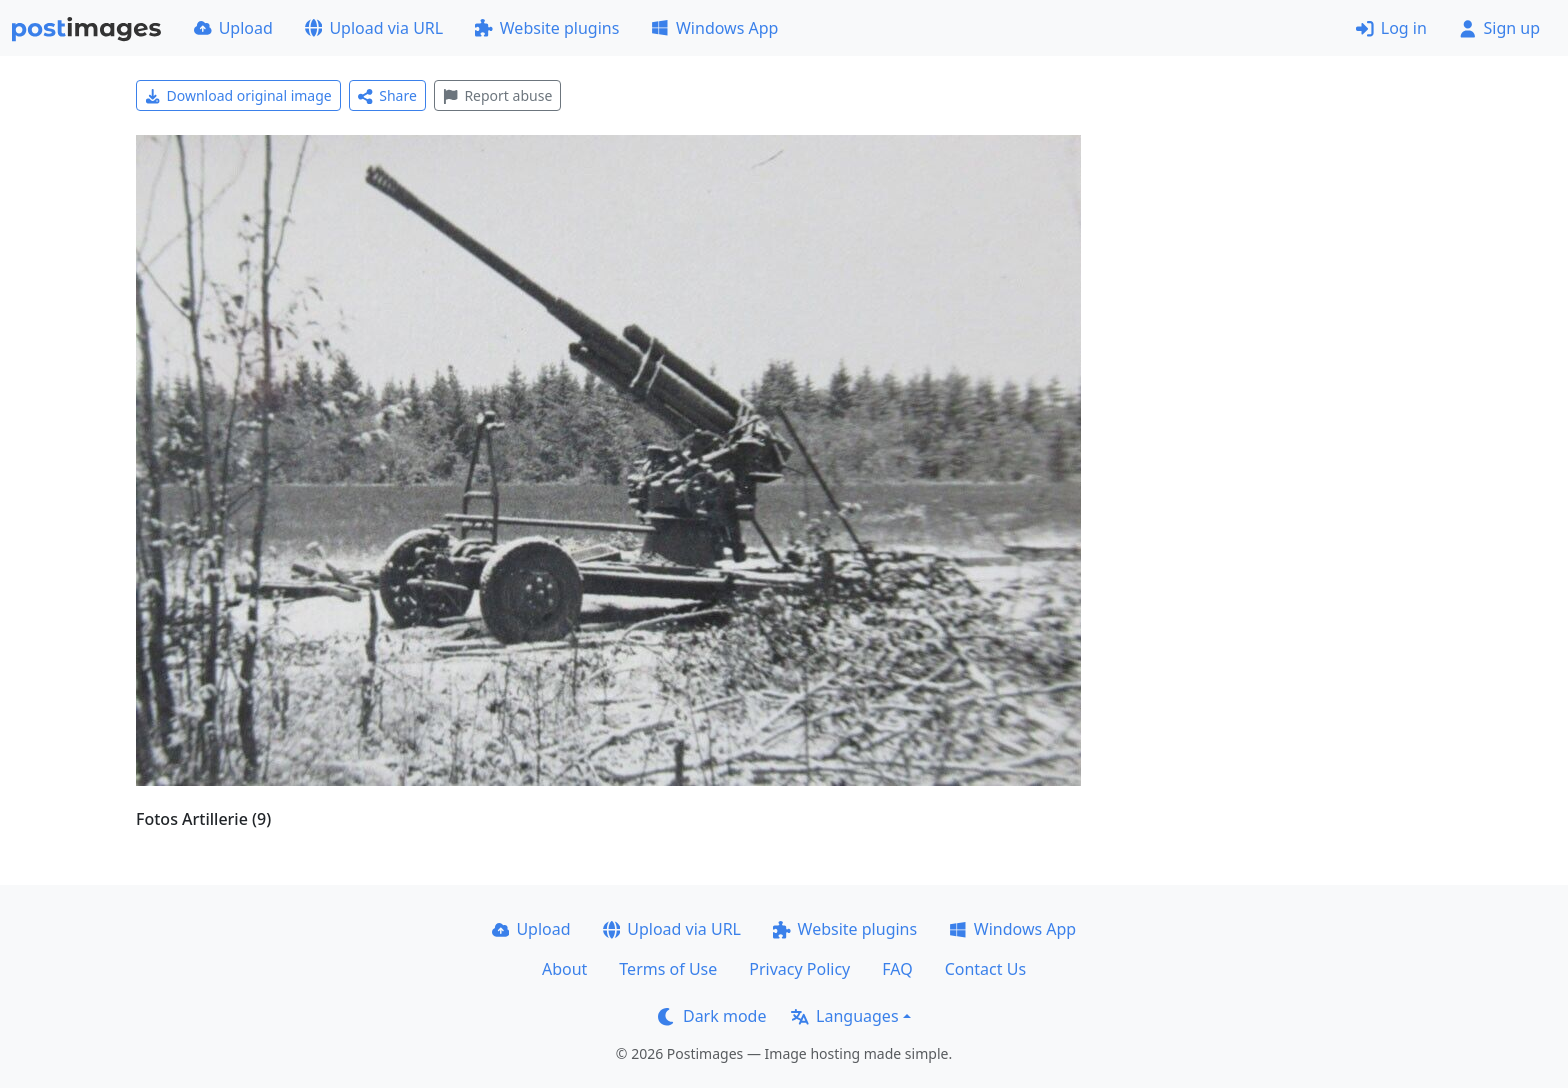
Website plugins (547, 28)
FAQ (897, 969)
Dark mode (712, 1016)
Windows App (714, 28)
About (564, 969)
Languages (844, 1016)
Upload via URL (374, 28)
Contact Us (985, 969)
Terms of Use (668, 969)
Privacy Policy (799, 969)
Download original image (238, 95)
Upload (233, 28)
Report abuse (497, 95)
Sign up (1499, 28)
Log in (1391, 28)
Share (387, 95)
